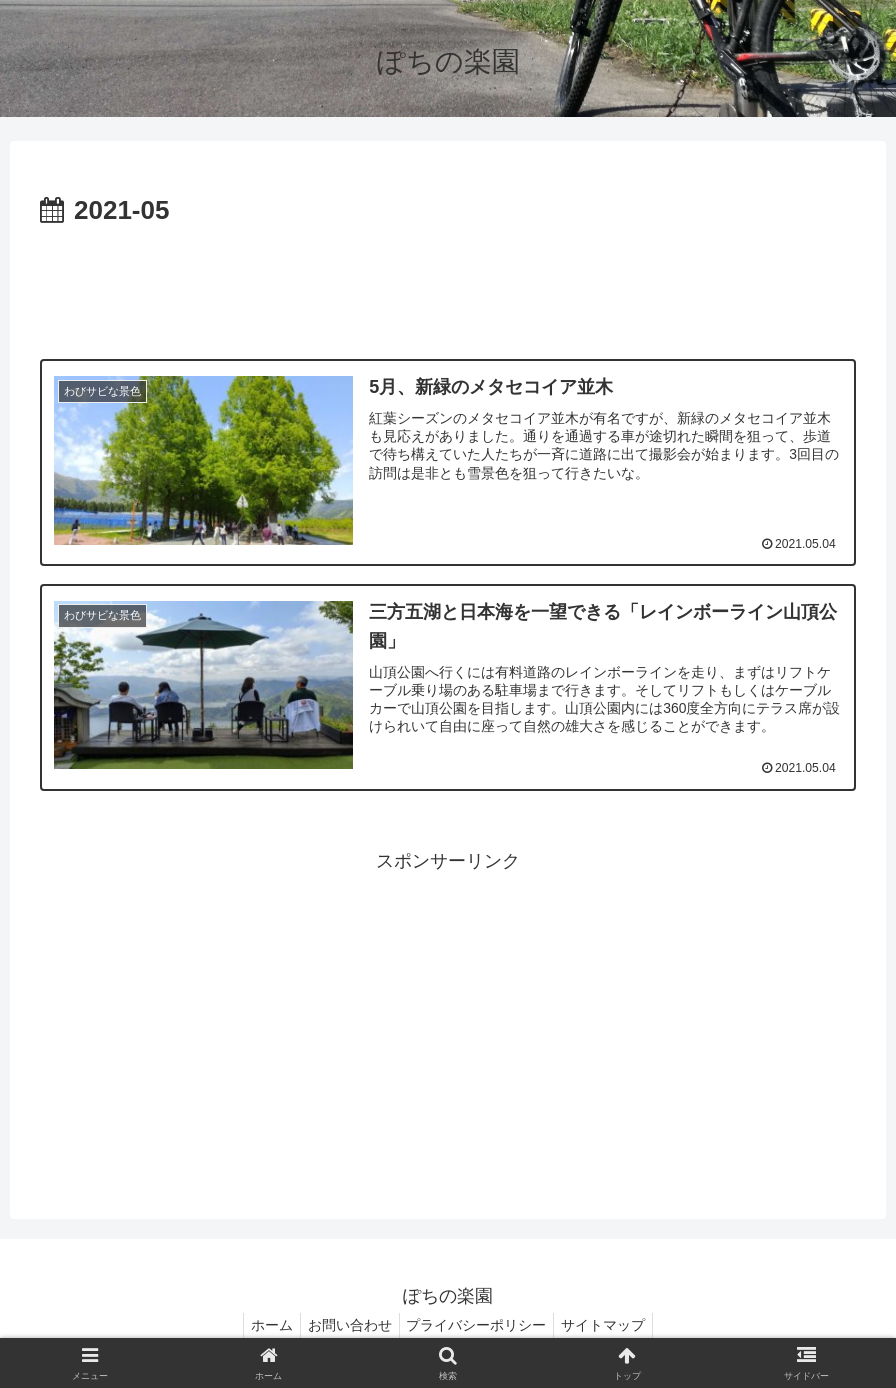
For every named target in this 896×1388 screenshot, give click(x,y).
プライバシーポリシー (480, 1326)
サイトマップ (613, 1326)
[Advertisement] (448, 289)
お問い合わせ (347, 1326)
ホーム (263, 1326)
